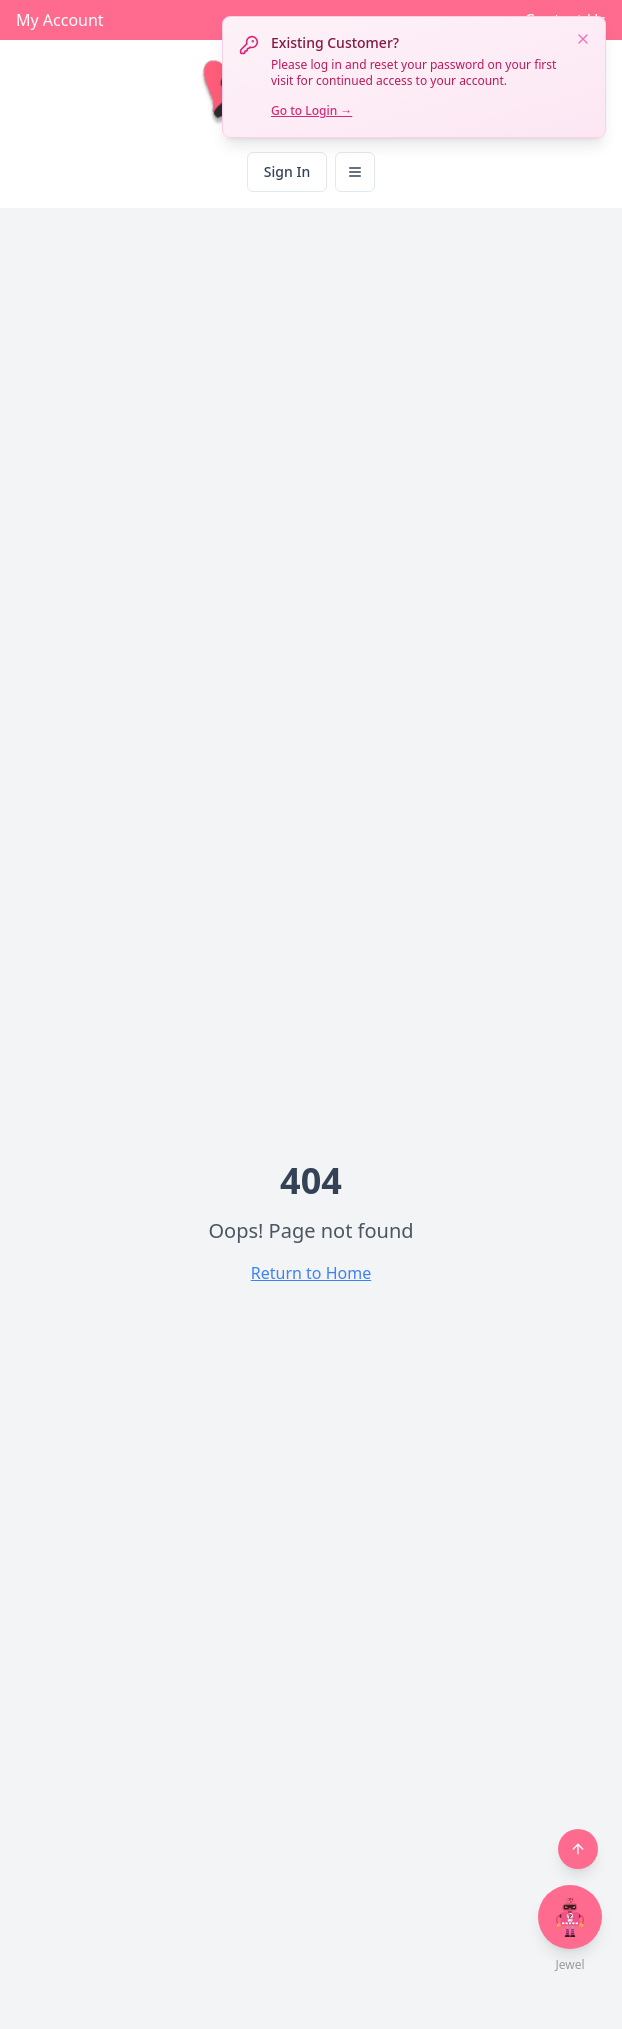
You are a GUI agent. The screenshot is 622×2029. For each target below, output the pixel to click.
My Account (60, 20)
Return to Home (311, 1273)
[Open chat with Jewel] (570, 1917)
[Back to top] (578, 1849)
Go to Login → (311, 110)
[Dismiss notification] (583, 39)
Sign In (287, 171)
